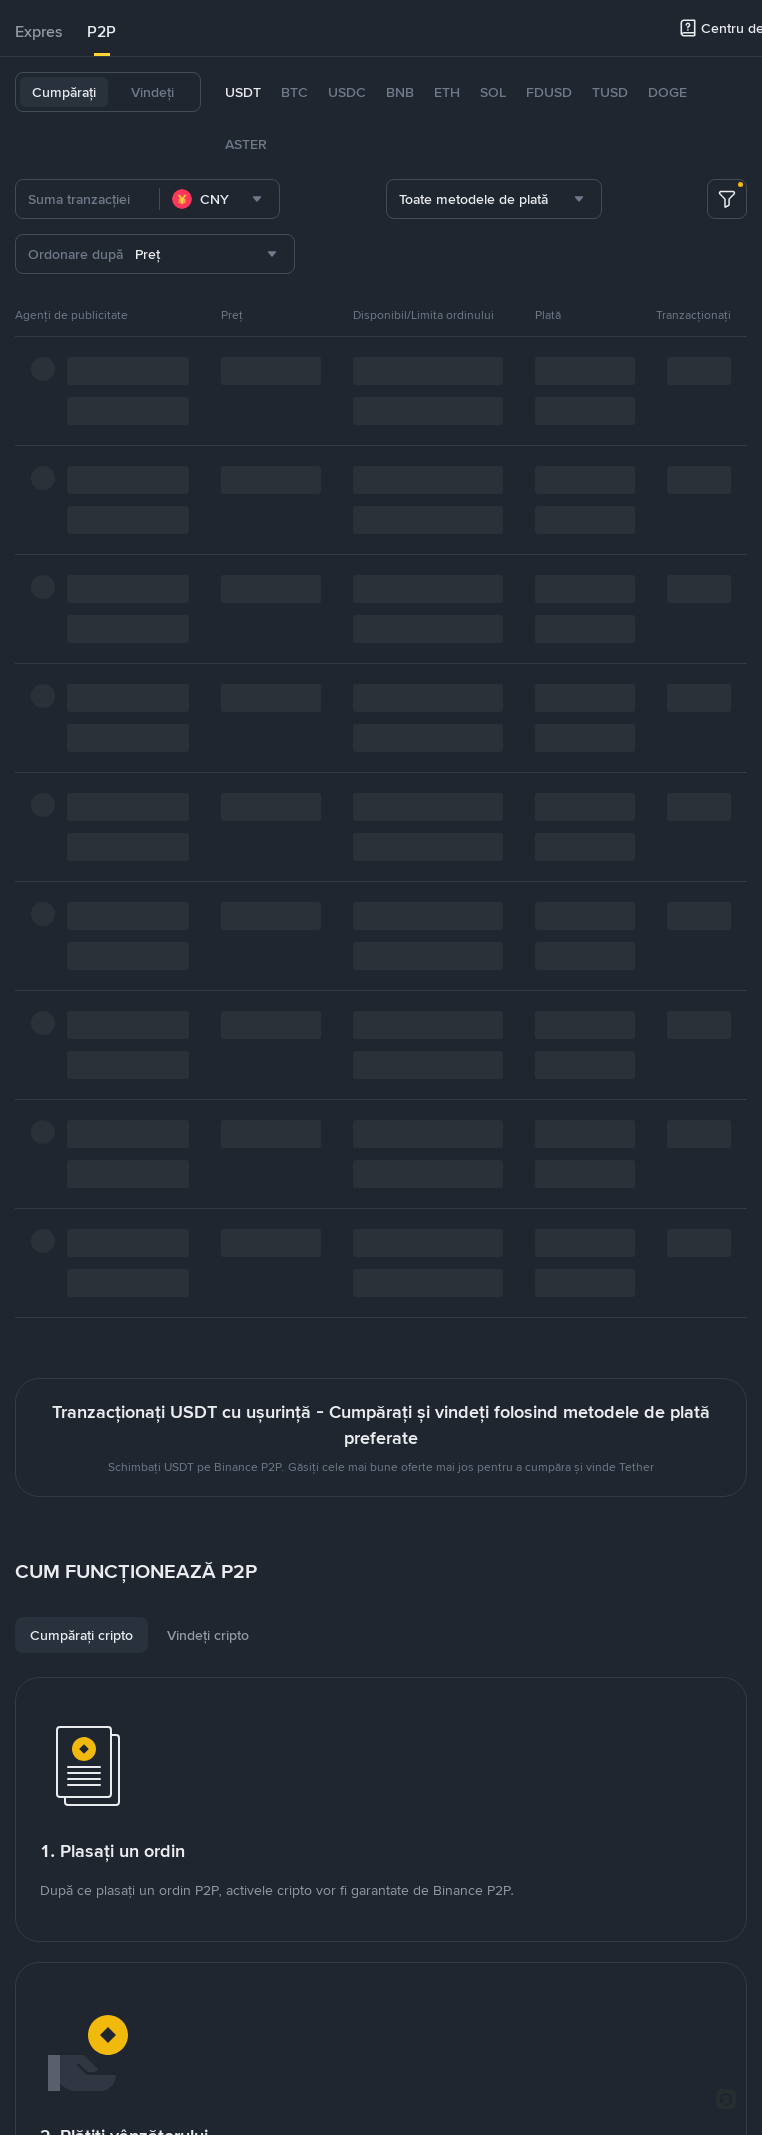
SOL (493, 92)
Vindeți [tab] (152, 92)
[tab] (39, 32)
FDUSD (549, 92)
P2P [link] (101, 31)
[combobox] (219, 199)
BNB (400, 92)
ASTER (246, 144)
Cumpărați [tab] (64, 92)
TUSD (610, 92)
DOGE (667, 92)
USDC (347, 92)
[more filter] (727, 199)
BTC (294, 92)
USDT (243, 92)
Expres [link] (39, 31)
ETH (447, 92)
